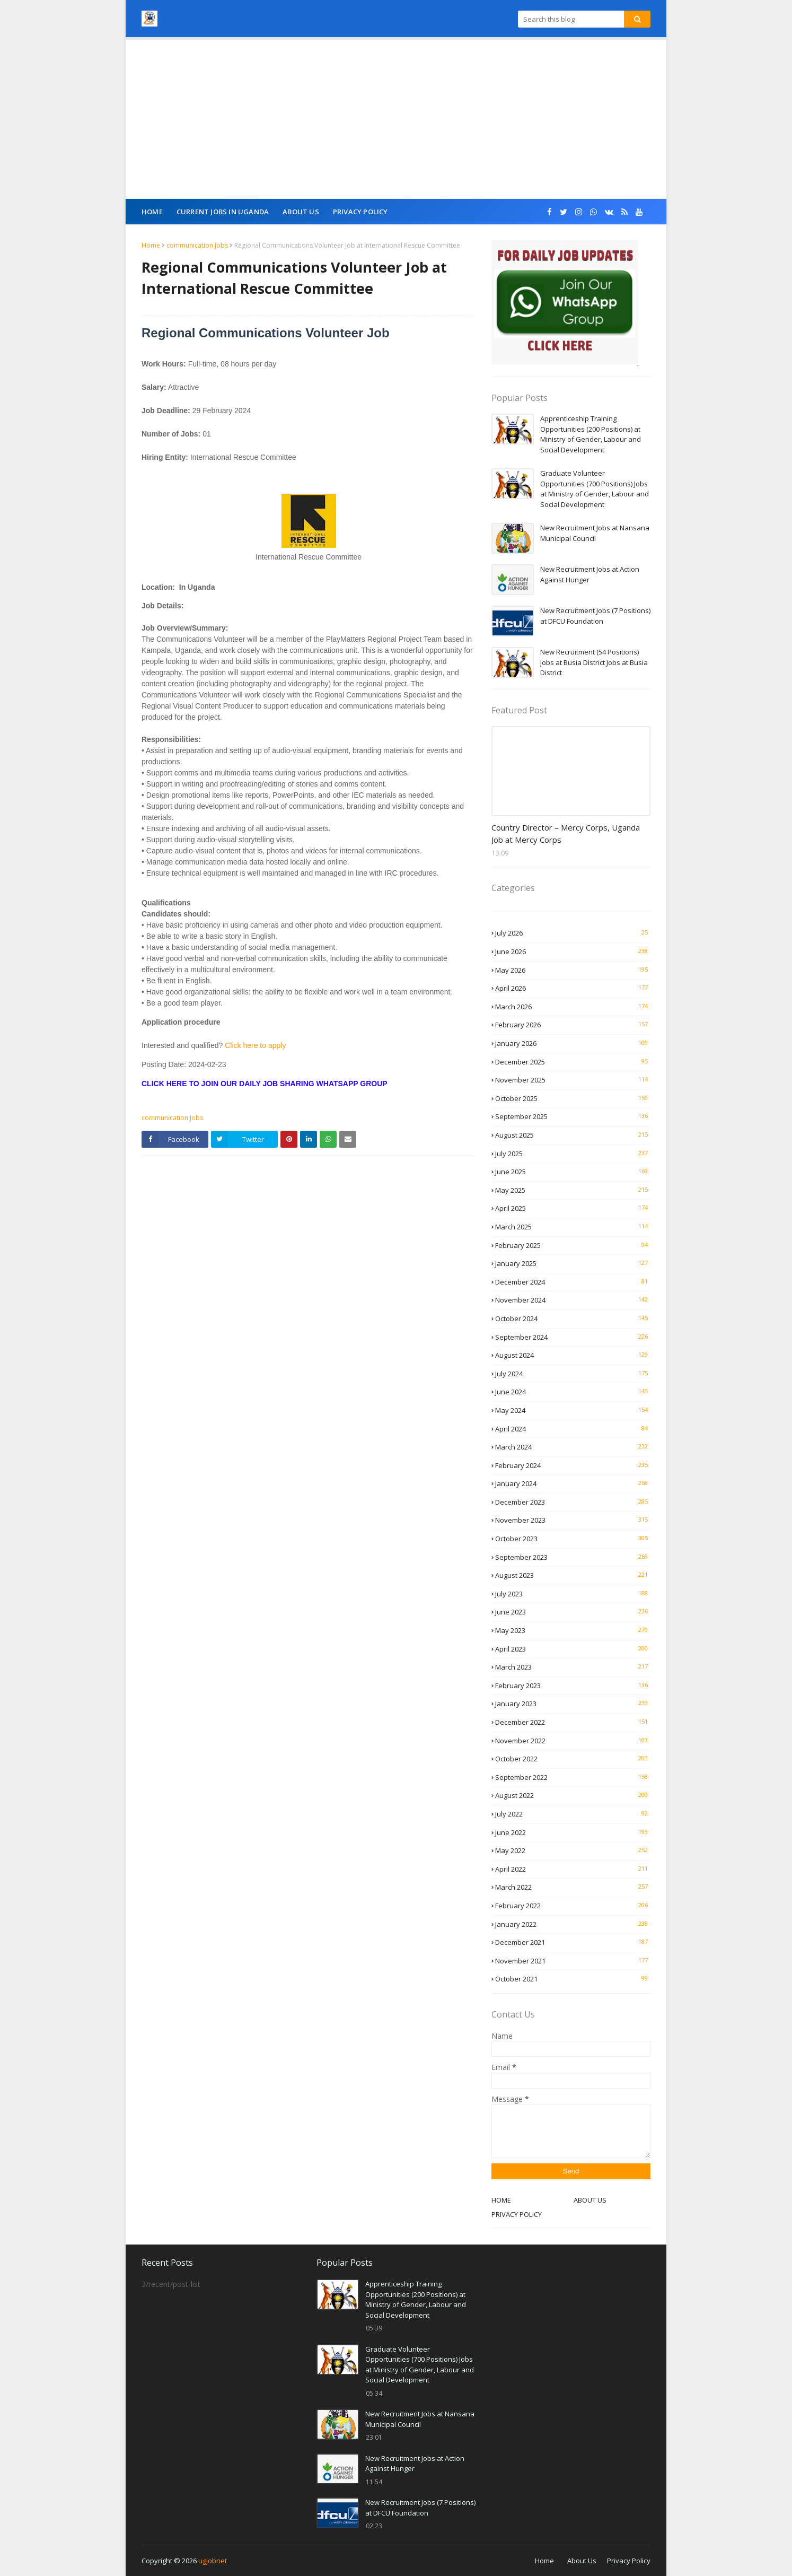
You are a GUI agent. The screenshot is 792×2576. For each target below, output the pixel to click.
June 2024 (572, 1391)
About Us (581, 2560)
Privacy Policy (628, 2560)
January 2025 (572, 1263)
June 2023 (572, 1612)
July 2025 (572, 1153)
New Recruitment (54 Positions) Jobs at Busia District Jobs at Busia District (594, 662)
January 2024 (572, 1483)
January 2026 (572, 1043)
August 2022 (572, 1795)
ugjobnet (212, 2560)
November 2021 (572, 1961)
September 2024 (572, 1337)
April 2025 (572, 1208)
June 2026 (572, 951)
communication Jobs (197, 245)
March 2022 (572, 1887)
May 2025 (572, 1190)
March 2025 (572, 1227)
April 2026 (572, 988)
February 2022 (572, 1905)
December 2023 (572, 1502)
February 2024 (572, 1465)
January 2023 (572, 1703)
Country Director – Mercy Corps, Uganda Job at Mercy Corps (565, 833)
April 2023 (572, 1649)
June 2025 (572, 1171)
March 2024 (572, 1447)
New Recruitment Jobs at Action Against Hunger (589, 574)
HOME (501, 2200)
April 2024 (572, 1429)
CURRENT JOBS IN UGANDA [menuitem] (223, 211)
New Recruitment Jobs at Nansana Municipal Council (594, 533)
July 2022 (572, 1814)
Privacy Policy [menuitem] (360, 211)
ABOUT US (590, 2200)
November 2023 (572, 1520)
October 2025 (572, 1098)
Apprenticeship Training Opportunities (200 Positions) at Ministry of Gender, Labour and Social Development (590, 434)
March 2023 (572, 1667)
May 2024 (572, 1410)
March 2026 (572, 1006)
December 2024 (572, 1282)
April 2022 (572, 1869)
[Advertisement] (396, 119)
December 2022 (572, 1722)
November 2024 (572, 1300)
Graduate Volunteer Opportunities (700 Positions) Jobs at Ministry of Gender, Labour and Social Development (594, 488)
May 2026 (572, 970)
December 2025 (572, 1062)
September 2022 (572, 1777)
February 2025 (572, 1245)
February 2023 (572, 1685)
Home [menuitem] (152, 211)
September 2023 (572, 1557)
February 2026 (572, 1024)
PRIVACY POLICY (516, 2214)
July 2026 (572, 933)
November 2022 (572, 1740)
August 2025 (572, 1135)
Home (151, 245)
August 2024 (572, 1355)
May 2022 (572, 1850)
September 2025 (572, 1116)
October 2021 (572, 1979)
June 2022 (572, 1832)
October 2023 (572, 1538)
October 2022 (572, 1758)
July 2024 (572, 1373)
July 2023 (572, 1594)
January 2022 (572, 1924)
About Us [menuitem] (301, 211)
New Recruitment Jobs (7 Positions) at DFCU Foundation (595, 616)
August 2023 (572, 1575)
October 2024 (572, 1318)
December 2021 (572, 1942)
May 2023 (572, 1630)
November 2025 (572, 1080)
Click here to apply (255, 1045)
